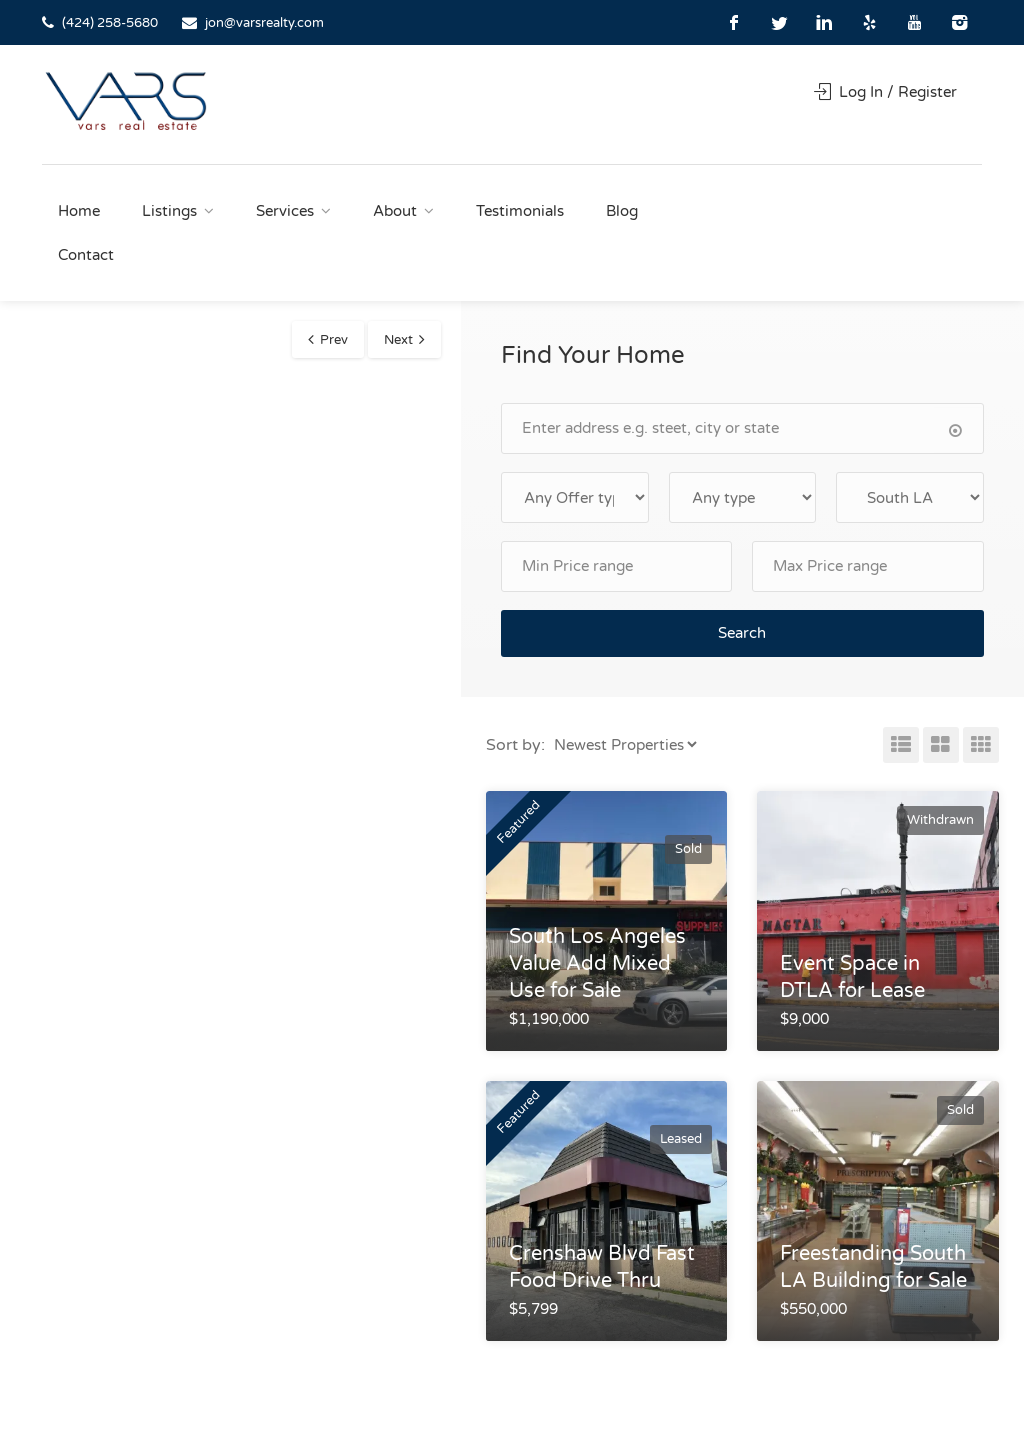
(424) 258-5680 (110, 23)
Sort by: (515, 745)
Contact (86, 255)
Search (742, 633)
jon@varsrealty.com (264, 23)
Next (398, 340)
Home (79, 211)
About (395, 211)
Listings (169, 211)
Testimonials (520, 211)
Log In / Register (885, 92)
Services (285, 211)
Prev (334, 340)
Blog (622, 211)
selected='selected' (910, 497)
